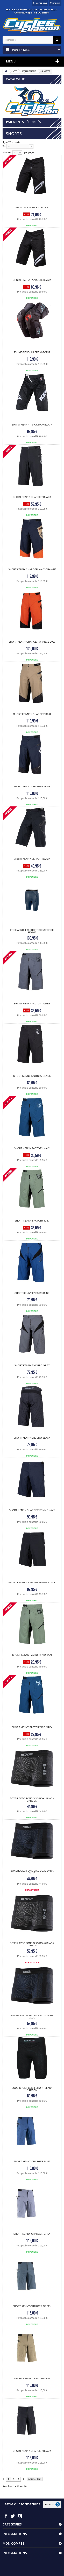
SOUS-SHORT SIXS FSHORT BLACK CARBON (32, 2089)
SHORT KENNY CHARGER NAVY (32, 786)
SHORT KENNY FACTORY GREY (32, 1003)
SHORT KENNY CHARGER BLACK (32, 497)
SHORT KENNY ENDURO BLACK (32, 1438)
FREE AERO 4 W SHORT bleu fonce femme (32, 931)
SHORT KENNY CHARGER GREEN (32, 2306)
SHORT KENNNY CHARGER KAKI (32, 714)
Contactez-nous (40, 3)
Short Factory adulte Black (32, 280)
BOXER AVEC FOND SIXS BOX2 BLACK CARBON (32, 1799)
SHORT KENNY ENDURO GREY (32, 1365)
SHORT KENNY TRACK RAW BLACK (32, 424)
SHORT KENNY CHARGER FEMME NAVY (32, 1510)
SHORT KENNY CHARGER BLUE (32, 2161)
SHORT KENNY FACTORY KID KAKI (32, 1655)
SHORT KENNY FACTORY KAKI (32, 1220)
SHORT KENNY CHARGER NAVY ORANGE (32, 569)
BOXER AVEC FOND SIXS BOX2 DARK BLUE (32, 1872)
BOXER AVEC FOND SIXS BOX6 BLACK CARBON (32, 1944)
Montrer (7, 152)
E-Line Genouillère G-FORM (32, 352)
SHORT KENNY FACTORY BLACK (32, 1076)
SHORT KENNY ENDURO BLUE (32, 1293)
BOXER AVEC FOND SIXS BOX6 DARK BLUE (32, 2016)
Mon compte (13, 2543)
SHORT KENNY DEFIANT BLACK (32, 859)
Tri (4, 146)
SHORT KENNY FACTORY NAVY (32, 1148)
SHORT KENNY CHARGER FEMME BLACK (32, 1582)
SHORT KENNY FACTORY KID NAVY (32, 1727)
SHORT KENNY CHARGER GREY (32, 2234)
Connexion (55, 3)
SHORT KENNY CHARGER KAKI (32, 2378)
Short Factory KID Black (32, 207)
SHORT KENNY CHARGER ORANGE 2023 (32, 642)
